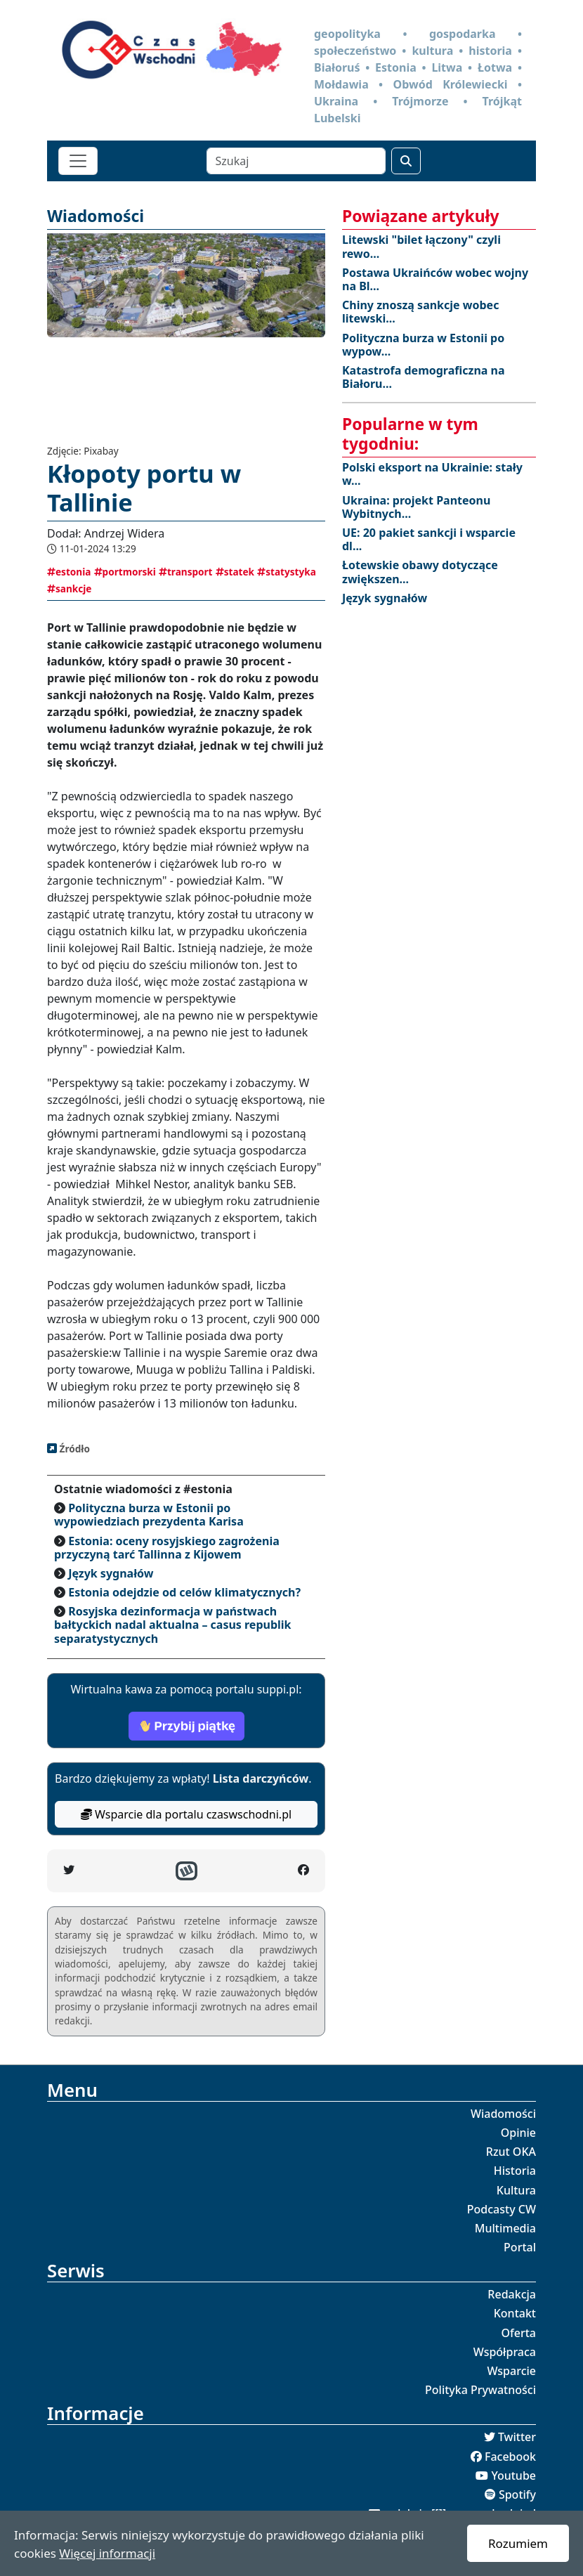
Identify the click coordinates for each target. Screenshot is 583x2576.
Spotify (517, 2494)
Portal (520, 2247)
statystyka (286, 571)
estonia (69, 571)
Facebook (510, 2456)
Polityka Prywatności (480, 2390)
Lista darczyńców (260, 1778)
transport (186, 571)
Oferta (519, 2333)
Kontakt (515, 2313)
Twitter (517, 2437)
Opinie (518, 2132)
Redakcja (511, 2294)
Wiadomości (503, 2113)
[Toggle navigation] (78, 161)
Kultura (516, 2190)
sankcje (69, 588)
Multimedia (505, 2228)
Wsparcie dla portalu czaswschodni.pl (186, 1814)
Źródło (73, 1448)
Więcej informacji (107, 2553)
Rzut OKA (511, 2151)
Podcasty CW (501, 2209)
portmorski (125, 571)
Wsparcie (511, 2371)
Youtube (513, 2475)
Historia (515, 2170)
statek (235, 571)
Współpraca (504, 2352)
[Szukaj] (296, 161)
